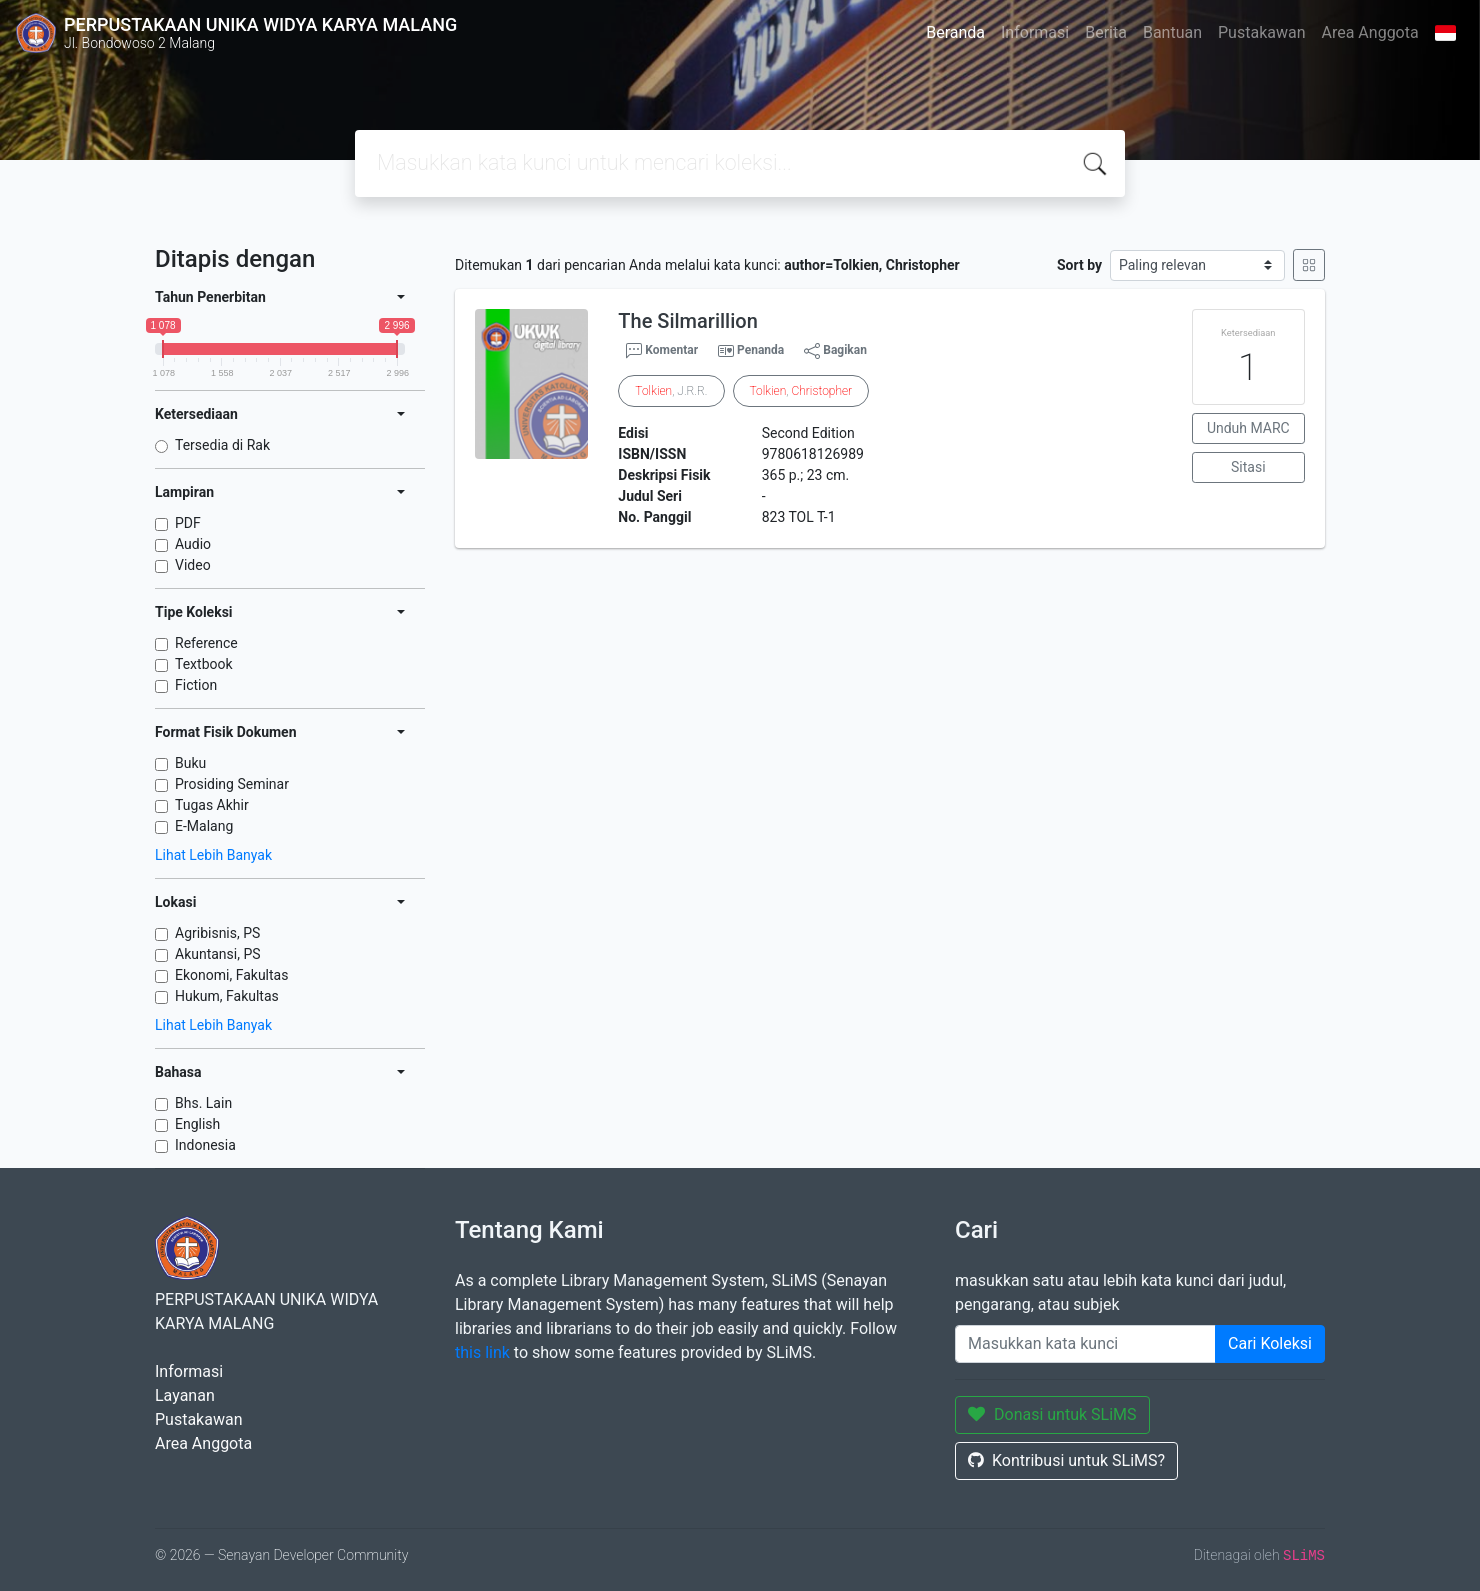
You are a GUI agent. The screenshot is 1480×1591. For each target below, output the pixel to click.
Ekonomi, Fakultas (231, 975)
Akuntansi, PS (218, 954)
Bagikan (835, 351)
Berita (1106, 32)
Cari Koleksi (1270, 1343)
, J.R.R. (671, 391)
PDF (188, 523)
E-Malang (204, 826)
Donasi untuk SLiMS (1052, 1414)
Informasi (1035, 32)
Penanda (760, 350)
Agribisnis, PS (217, 933)
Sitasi (1248, 467)
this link (482, 1352)
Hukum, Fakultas (227, 996)
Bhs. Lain (203, 1103)
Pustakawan (1261, 32)
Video (193, 565)
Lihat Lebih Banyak (213, 855)
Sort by (1079, 265)
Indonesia (205, 1145)
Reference (206, 643)
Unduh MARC (1248, 428)
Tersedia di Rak (222, 445)
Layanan (185, 1395)
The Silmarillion (687, 321)
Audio (193, 544)
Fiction (196, 685)
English (197, 1124)
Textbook (204, 664)
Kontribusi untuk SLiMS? (1066, 1460)
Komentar (662, 351)
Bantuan (1172, 32)
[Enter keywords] (1085, 1344)
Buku (190, 763)
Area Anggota (1370, 32)
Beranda (955, 32)
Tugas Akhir (212, 805)
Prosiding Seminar (232, 784)
